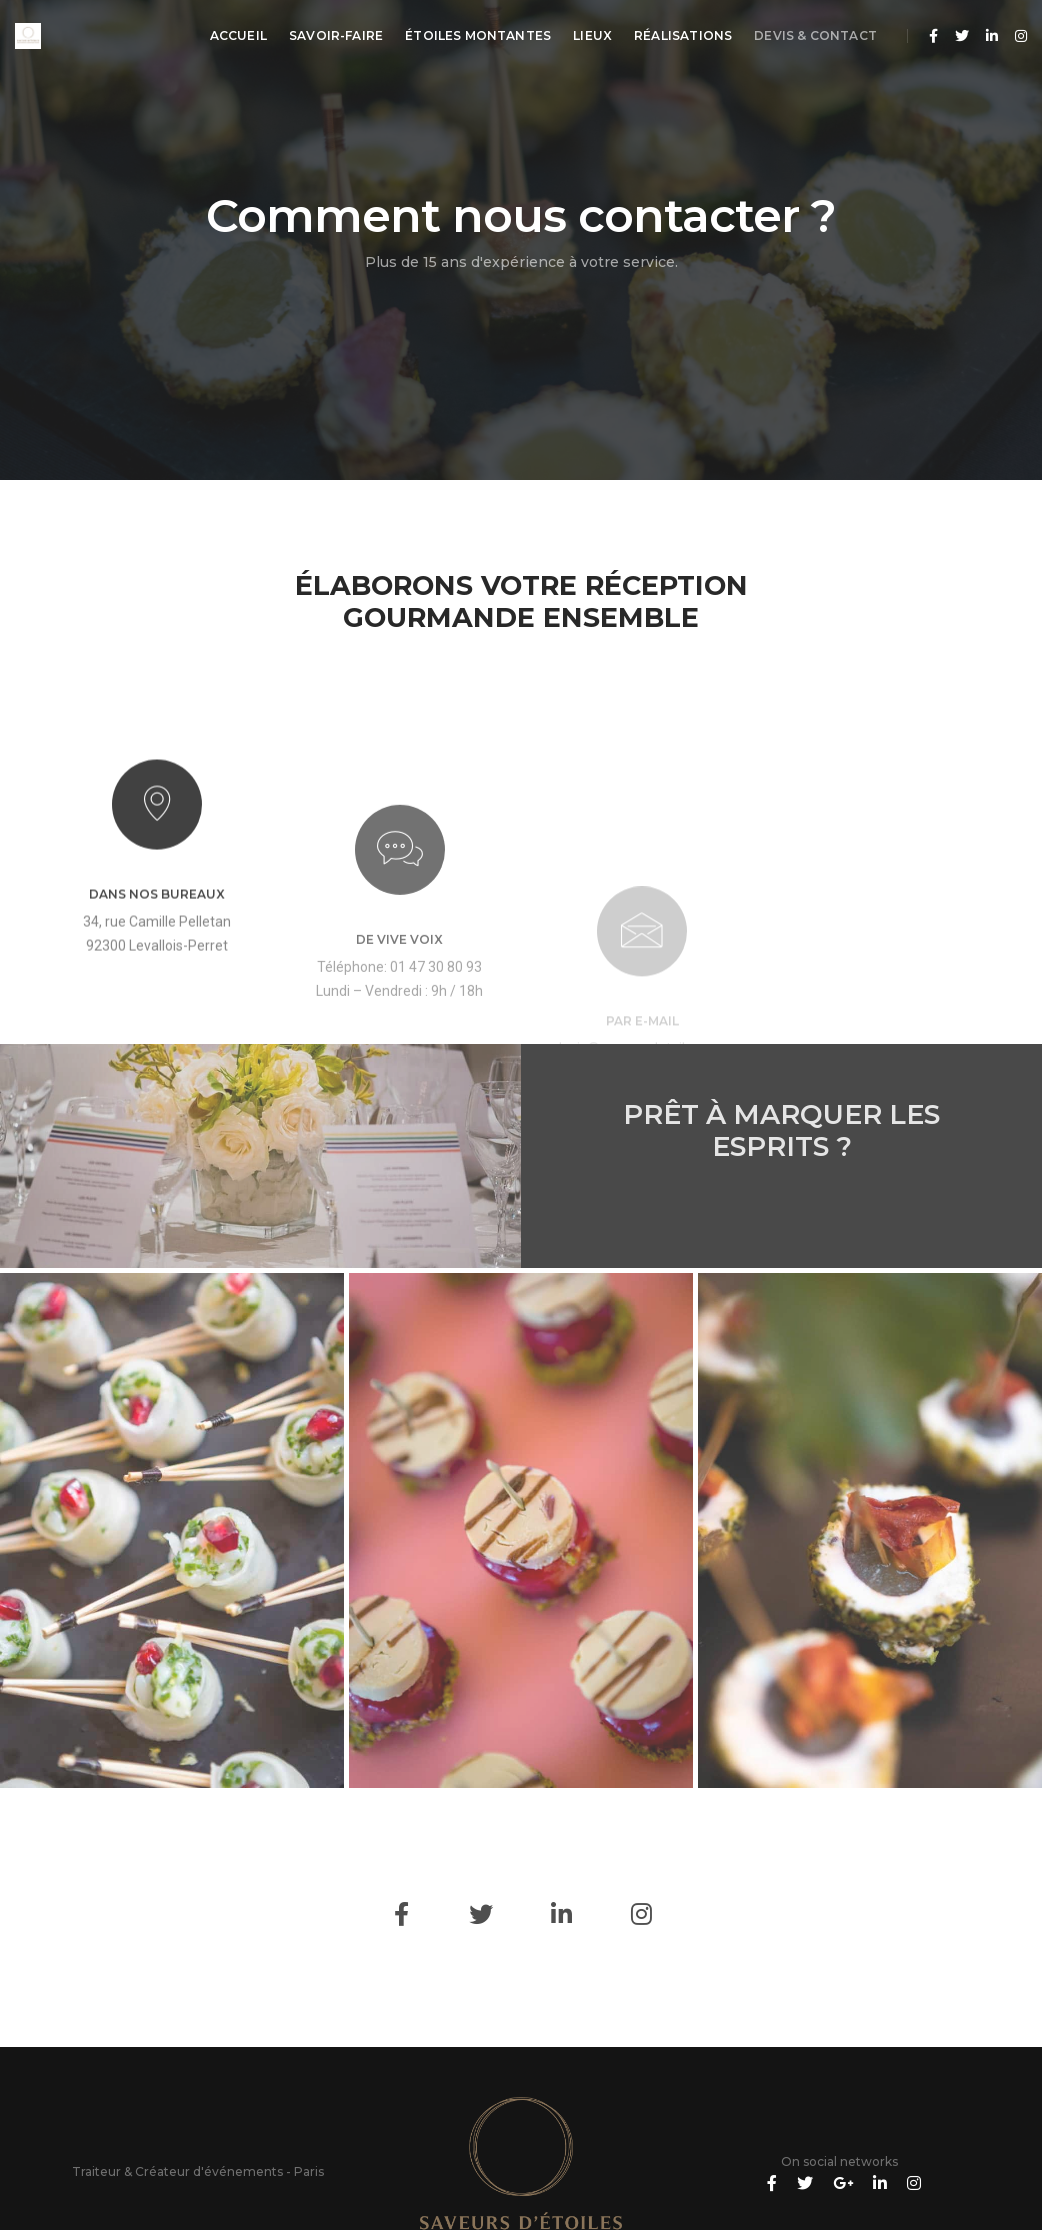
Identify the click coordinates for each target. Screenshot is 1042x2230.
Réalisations (683, 35)
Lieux (592, 35)
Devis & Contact (815, 35)
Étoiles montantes (478, 35)
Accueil (238, 35)
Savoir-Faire (336, 35)
